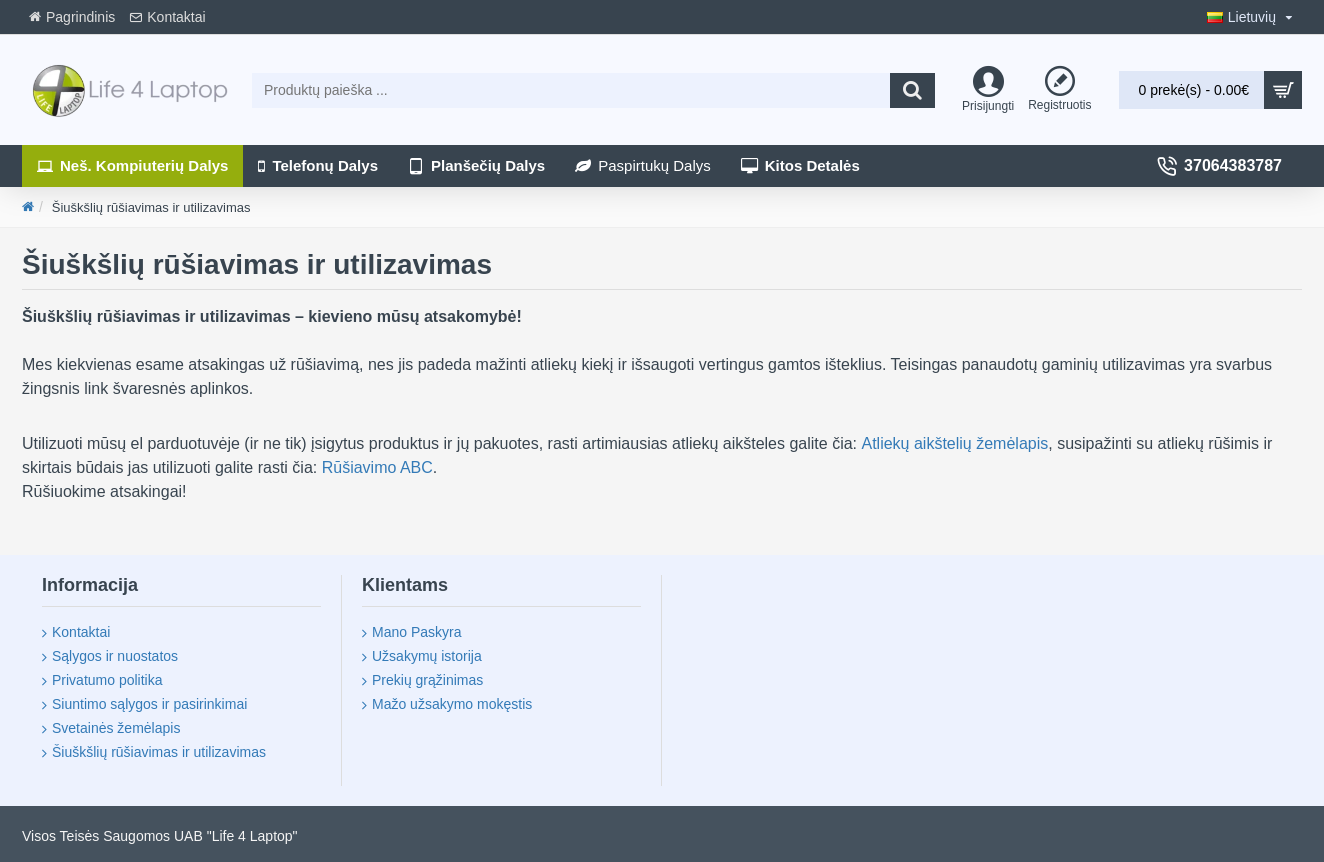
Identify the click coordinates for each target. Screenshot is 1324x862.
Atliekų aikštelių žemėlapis (954, 443)
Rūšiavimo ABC (377, 467)
